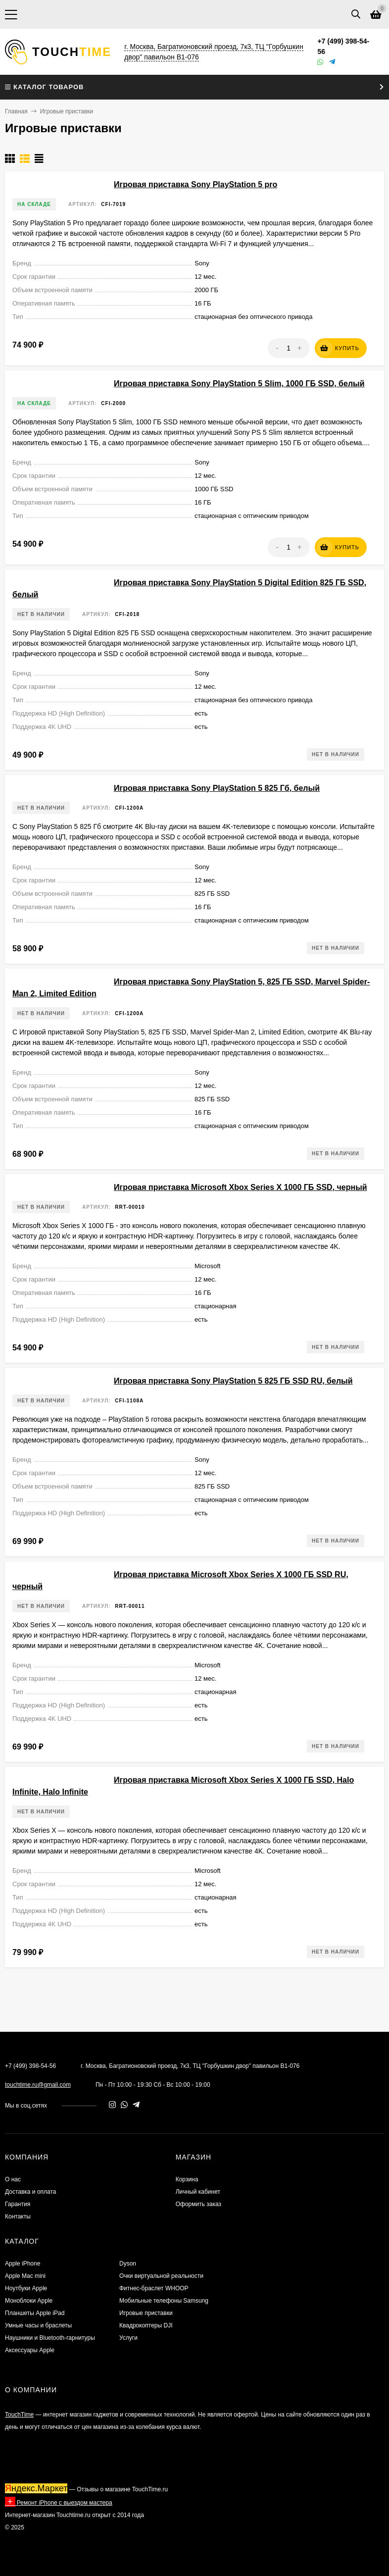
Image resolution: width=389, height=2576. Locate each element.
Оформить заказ (198, 2204)
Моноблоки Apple (28, 2300)
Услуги (128, 2337)
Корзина (187, 2179)
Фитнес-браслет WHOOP (154, 2288)
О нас (13, 2179)
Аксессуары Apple (29, 2350)
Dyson (127, 2263)
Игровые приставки (146, 2313)
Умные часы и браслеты (38, 2325)
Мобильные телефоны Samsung (163, 2300)
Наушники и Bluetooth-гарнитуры (50, 2337)
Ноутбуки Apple (26, 2288)
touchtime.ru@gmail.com (38, 2084)
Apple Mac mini (25, 2275)
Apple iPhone (22, 2263)
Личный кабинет (198, 2191)
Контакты (18, 2216)
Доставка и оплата (30, 2191)
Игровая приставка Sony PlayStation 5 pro (195, 184)
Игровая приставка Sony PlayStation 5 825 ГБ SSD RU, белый (233, 1381)
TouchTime (19, 2414)
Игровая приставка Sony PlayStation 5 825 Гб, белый (217, 788)
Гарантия (17, 2204)
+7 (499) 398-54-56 (30, 2065)
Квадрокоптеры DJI (145, 2325)
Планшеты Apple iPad (34, 2313)
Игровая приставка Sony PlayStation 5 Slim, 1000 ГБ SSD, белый (239, 383)
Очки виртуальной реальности (161, 2275)
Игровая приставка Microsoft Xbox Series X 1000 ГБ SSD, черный (240, 1187)
